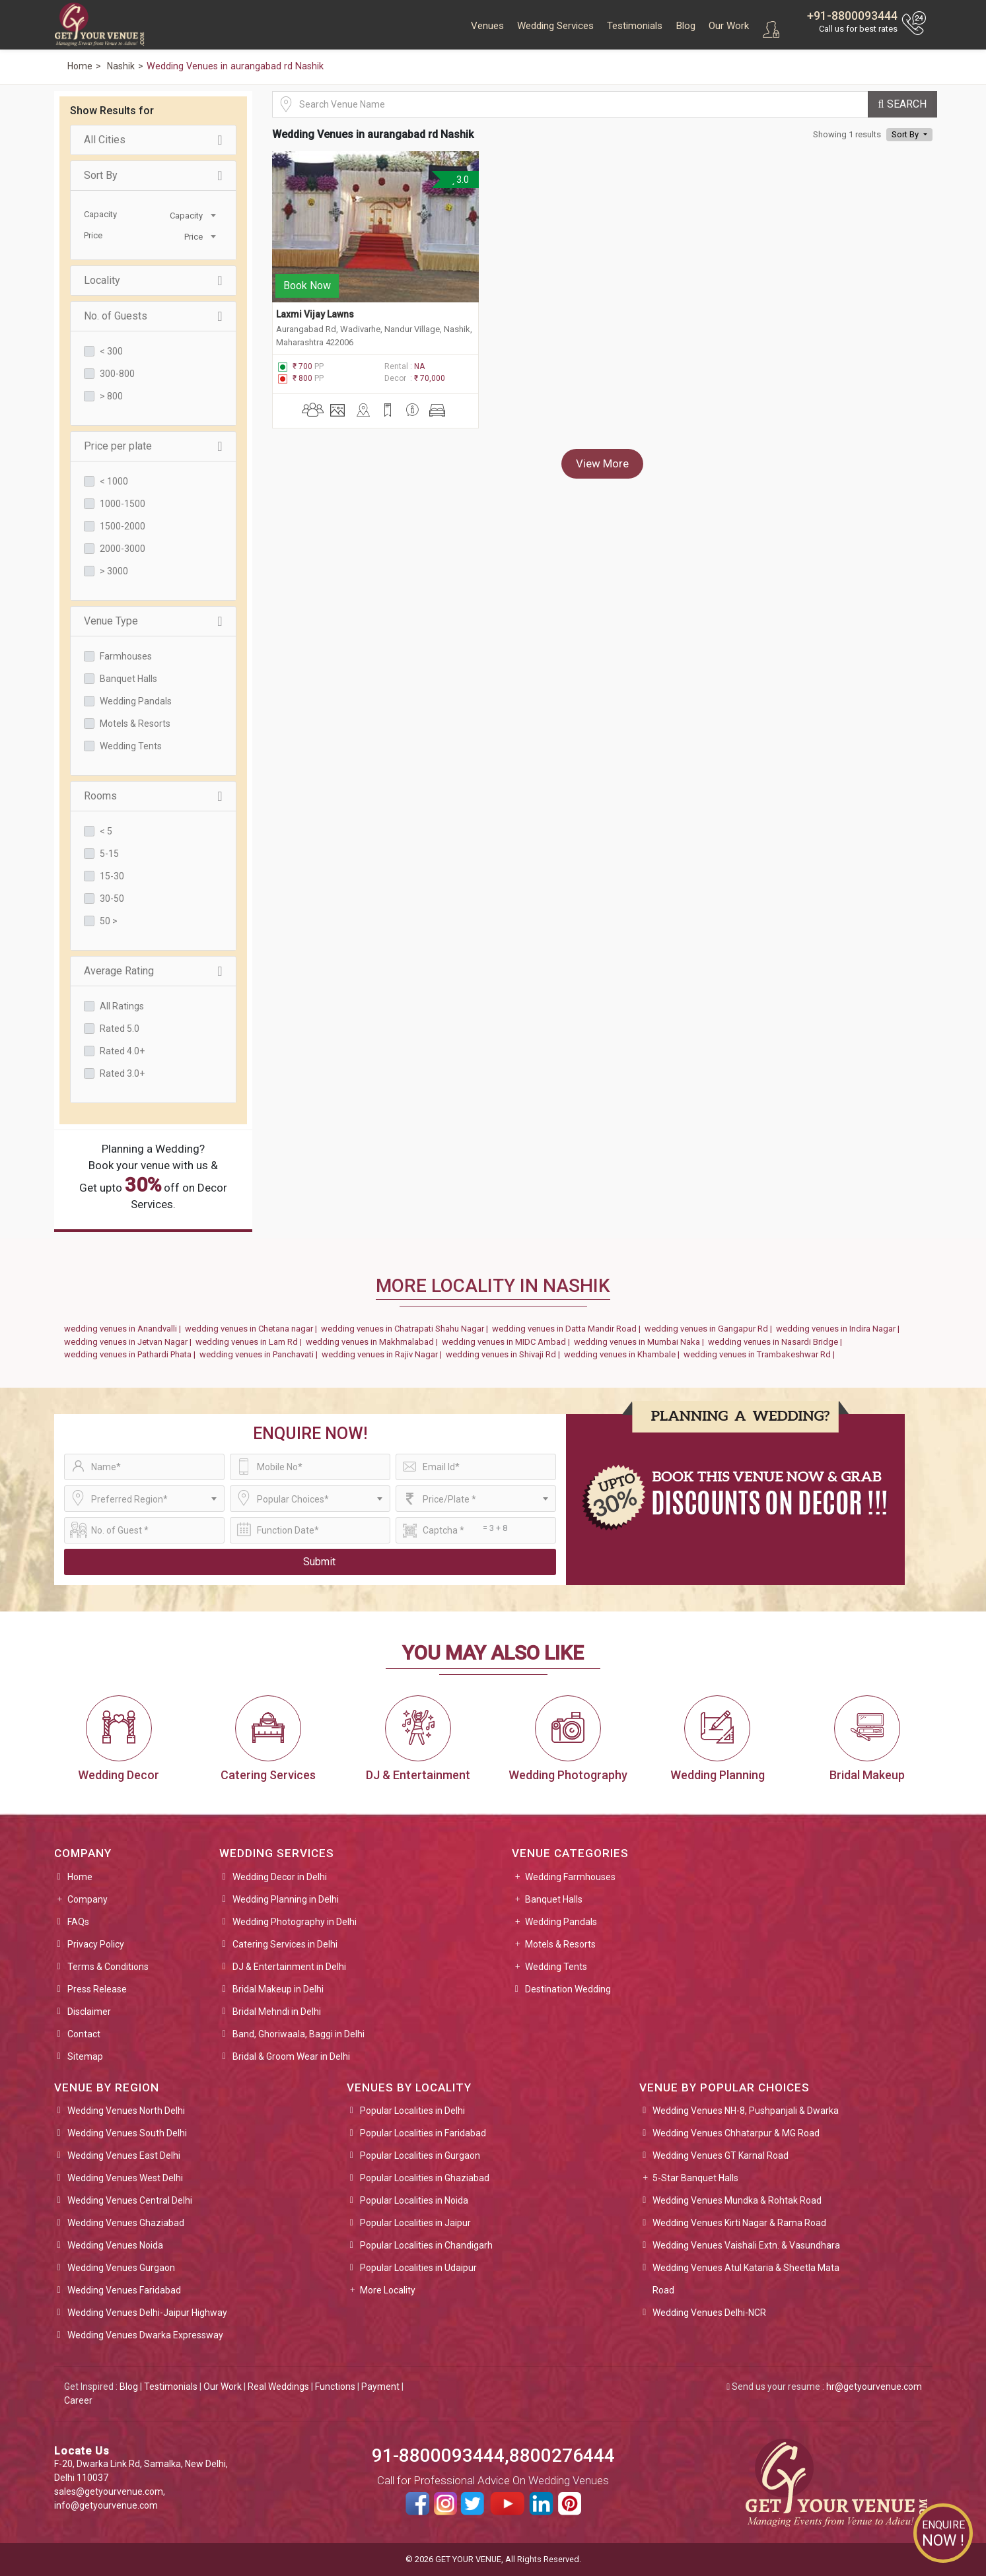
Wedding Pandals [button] (561, 1921)
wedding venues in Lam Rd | (250, 1342)
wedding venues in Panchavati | (260, 1354)
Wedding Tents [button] (556, 1966)
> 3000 (114, 571)
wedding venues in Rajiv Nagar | (384, 1354)
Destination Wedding (568, 1989)
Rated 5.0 (119, 1028)
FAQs (78, 1921)
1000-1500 (122, 503)
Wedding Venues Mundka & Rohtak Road (737, 2200)
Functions (335, 2386)
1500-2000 (122, 526)
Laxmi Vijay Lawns (315, 311)
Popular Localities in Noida (414, 2200)
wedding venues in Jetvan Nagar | (129, 1342)
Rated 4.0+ (122, 1051)
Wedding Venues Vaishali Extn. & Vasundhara (746, 2245)
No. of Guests (153, 316)
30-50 (112, 898)
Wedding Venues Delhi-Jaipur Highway (147, 2312)
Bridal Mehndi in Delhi (276, 2011)
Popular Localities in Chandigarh (426, 2245)
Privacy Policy (95, 1944)
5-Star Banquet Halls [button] (695, 2178)
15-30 (112, 876)
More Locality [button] (387, 2290)
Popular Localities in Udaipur (418, 2267)
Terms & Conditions (108, 1966)
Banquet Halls (128, 678)
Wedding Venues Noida (115, 2245)
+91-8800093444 (852, 15)
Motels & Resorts (135, 723)
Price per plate (153, 446)
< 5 (106, 831)
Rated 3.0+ (122, 1073)
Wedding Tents (131, 746)
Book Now (307, 283)
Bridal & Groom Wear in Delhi (291, 2056)
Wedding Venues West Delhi (125, 2178)
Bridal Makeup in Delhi (278, 1989)
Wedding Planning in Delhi (285, 1899)
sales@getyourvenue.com (108, 2491)
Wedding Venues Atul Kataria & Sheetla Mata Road (745, 2278)
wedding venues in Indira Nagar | (839, 1329)
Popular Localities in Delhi (412, 2110)
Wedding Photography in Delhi (294, 1921)
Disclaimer (89, 2011)
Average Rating (153, 971)
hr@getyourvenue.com (874, 2386)
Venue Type (153, 621)
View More (602, 460)
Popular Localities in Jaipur (415, 2223)
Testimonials (634, 26)
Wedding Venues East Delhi (123, 2155)
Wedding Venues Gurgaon (121, 2267)
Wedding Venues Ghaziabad (125, 2223)
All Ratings (122, 1006)
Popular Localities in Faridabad (423, 2133)
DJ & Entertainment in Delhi (289, 1966)
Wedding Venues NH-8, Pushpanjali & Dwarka (745, 2110)
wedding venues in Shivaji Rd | (505, 1354)
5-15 (109, 853)
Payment (380, 2386)
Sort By (153, 175)
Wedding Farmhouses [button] (570, 1877)
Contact (83, 2034)
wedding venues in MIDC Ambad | (508, 1342)
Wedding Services (555, 26)
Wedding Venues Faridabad (124, 2290)
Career (78, 2400)
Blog (685, 26)
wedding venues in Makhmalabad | (374, 1342)
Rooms (153, 796)
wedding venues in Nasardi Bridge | (777, 1342)
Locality (153, 280)
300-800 (117, 373)
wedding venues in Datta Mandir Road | (568, 1329)
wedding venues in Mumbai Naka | (641, 1342)
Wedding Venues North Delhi (126, 2110)
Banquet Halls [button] (553, 1899)
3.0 (460, 179)
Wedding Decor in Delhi (279, 1877)
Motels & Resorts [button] (560, 1944)
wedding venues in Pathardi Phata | (131, 1354)
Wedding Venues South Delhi (127, 2133)
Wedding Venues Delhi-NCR (709, 2312)
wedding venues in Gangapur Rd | (710, 1329)
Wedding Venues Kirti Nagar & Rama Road (739, 2223)
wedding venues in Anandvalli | (124, 1329)
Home (79, 1877)
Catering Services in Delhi (284, 1944)
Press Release (97, 1989)
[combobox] (186, 214)
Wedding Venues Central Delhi (129, 2200)
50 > (109, 921)
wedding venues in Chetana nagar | (253, 1329)
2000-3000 (122, 548)
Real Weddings (278, 2386)
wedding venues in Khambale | (624, 1354)
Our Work (729, 26)
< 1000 (114, 481)
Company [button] (87, 1899)
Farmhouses (126, 656)
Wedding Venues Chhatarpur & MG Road (736, 2133)
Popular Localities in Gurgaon (420, 2155)
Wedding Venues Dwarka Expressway (145, 2335)
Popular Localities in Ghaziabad (424, 2178)
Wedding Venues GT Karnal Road (720, 2155)
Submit (319, 1561)
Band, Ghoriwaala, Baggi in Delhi (298, 2034)
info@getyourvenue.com (106, 2505)
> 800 (111, 396)
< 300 (111, 351)
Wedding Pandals (136, 701)
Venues (487, 26)
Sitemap (85, 2056)
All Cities (153, 140)
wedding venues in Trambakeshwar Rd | (761, 1354)
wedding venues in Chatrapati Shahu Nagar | (406, 1329)
